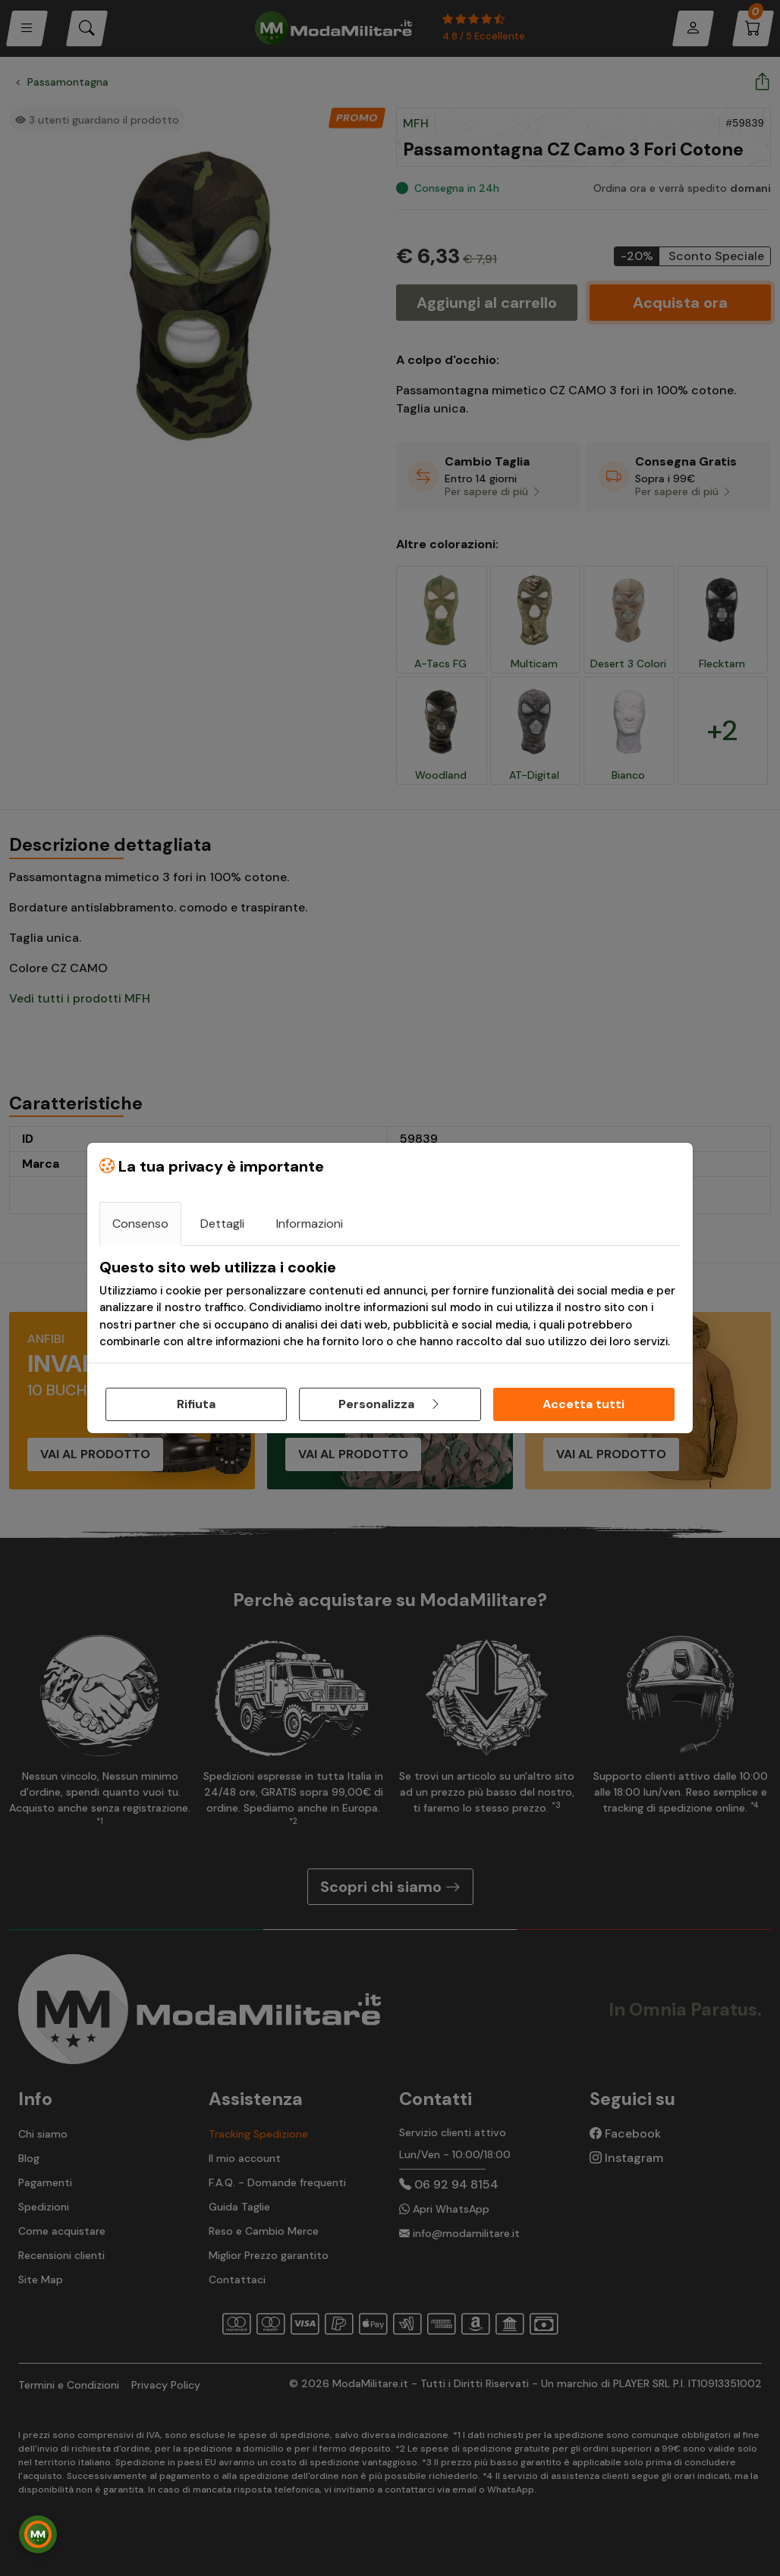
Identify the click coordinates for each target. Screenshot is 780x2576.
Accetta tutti (583, 1404)
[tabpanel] (390, 1304)
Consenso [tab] (140, 1224)
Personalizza (390, 1404)
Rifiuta (196, 1404)
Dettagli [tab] (222, 1224)
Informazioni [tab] (309, 1224)
